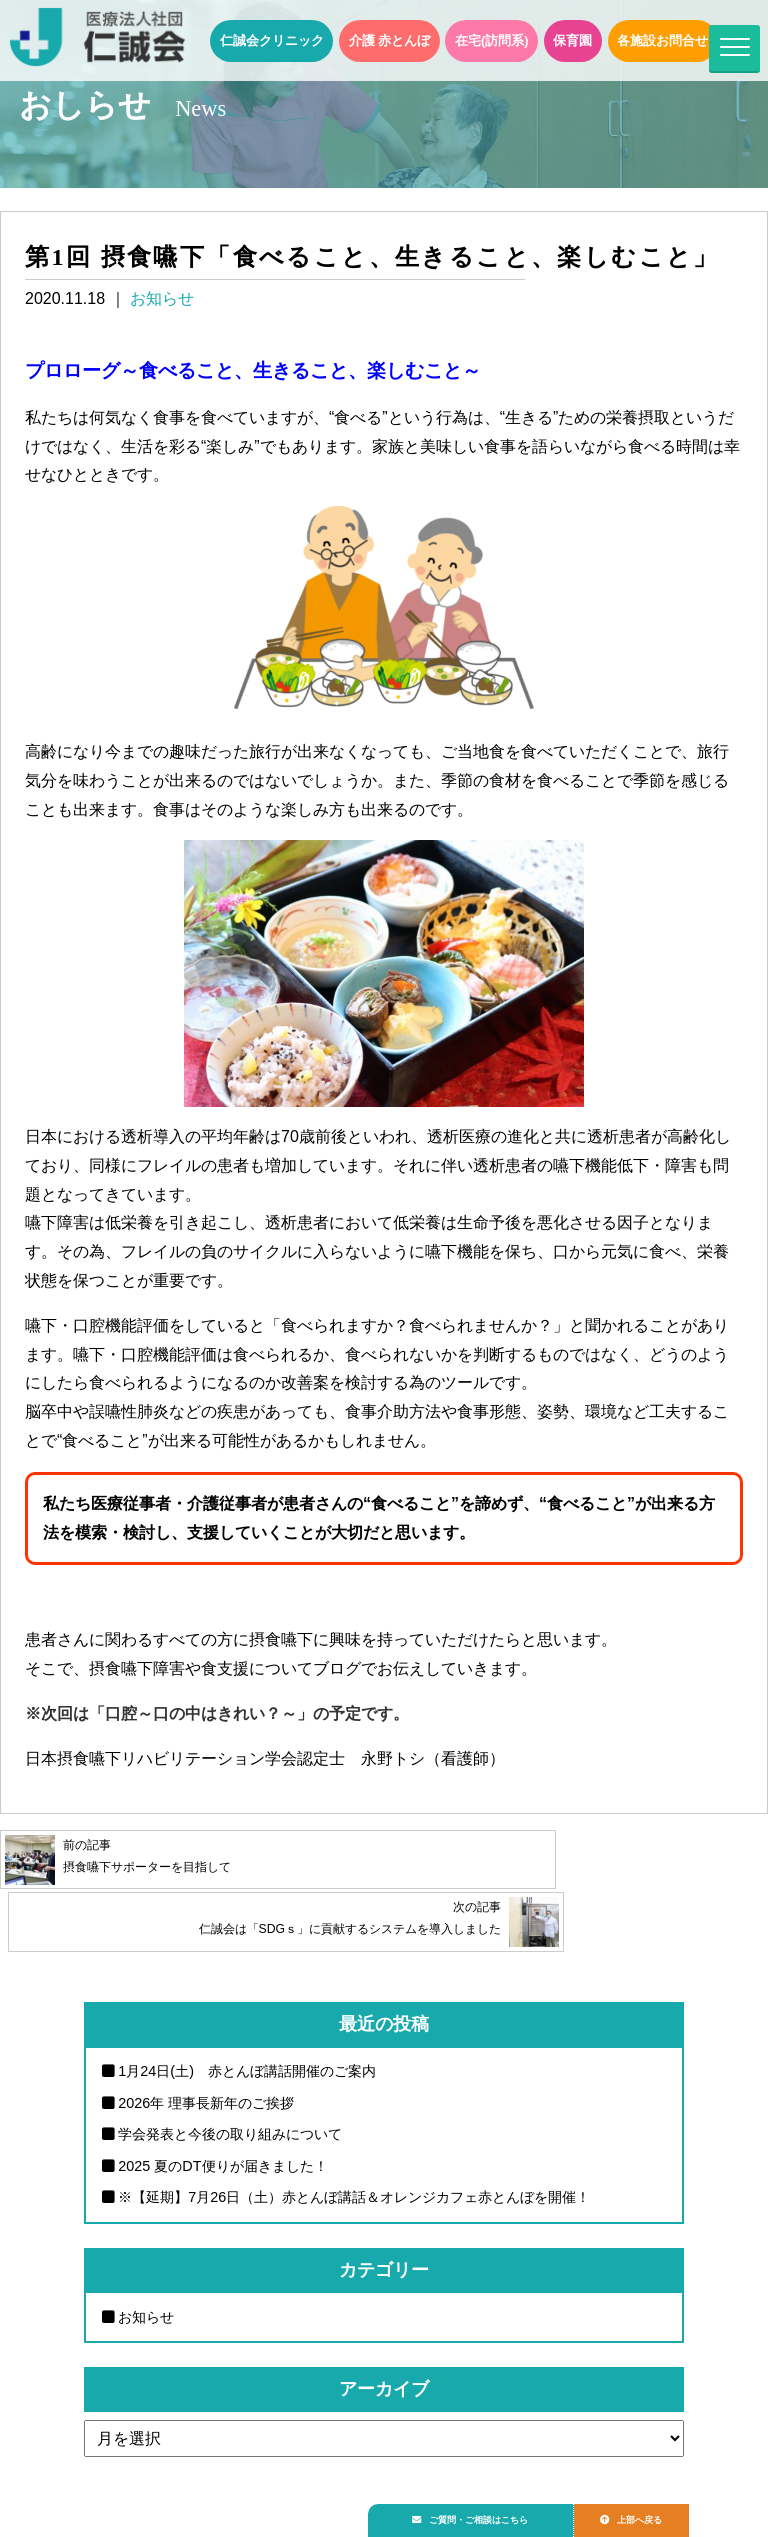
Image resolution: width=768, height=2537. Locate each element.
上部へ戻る (657, 2513)
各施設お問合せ (662, 40)
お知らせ (162, 298)
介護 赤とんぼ (390, 40)
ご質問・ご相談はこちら (481, 2513)
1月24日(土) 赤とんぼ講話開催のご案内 (247, 2025)
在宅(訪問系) (492, 40)
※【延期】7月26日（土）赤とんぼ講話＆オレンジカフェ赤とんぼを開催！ (354, 2151)
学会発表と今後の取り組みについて (230, 2088)
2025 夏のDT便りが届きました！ (222, 2119)
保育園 (572, 40)
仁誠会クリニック (272, 40)
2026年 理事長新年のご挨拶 (206, 2056)
